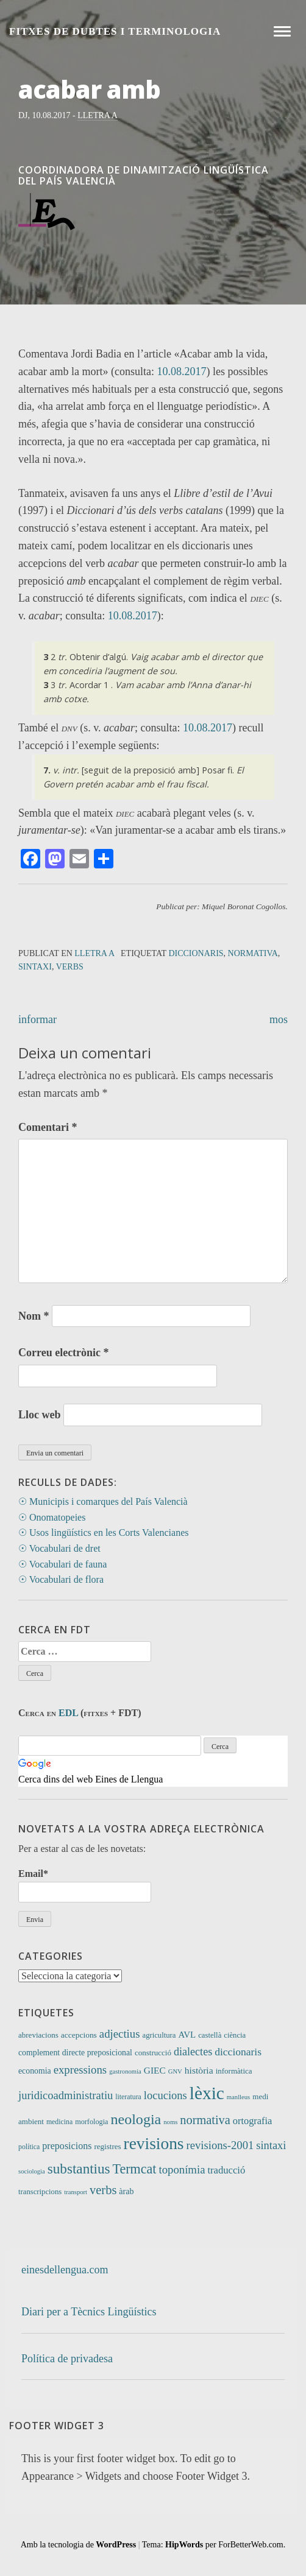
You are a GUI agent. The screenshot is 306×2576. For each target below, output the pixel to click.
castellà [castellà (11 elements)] (209, 2035)
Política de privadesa (67, 2359)
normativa (253, 953)
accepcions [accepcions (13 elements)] (79, 2034)
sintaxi (35, 966)
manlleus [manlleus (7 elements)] (238, 2097)
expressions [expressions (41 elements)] (80, 2069)
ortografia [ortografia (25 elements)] (252, 2121)
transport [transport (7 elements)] (75, 2192)
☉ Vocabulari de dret (59, 1548)
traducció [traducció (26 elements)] (226, 2170)
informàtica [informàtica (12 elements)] (234, 2070)
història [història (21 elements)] (199, 2070)
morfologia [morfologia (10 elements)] (91, 2121)
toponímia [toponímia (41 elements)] (181, 2169)
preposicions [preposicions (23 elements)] (66, 2146)
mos (278, 1019)
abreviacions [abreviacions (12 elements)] (38, 2034)
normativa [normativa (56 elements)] (205, 2120)
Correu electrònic (63, 1352)
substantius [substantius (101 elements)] (79, 2169)
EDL (68, 1713)
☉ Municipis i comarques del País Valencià (103, 1501)
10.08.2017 (181, 371)
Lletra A (97, 115)
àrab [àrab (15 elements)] (126, 2191)
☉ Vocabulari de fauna (62, 1564)
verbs (70, 966)
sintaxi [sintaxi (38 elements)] (271, 2145)
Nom (33, 1316)
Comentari (47, 1127)
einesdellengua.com (64, 2270)
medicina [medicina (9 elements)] (59, 2121)
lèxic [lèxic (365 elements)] (207, 2093)
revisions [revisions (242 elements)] (154, 2143)
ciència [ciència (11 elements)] (235, 2035)
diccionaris (195, 953)
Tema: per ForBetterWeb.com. (213, 2544)
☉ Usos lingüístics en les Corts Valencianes (103, 1532)
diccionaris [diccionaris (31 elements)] (238, 2052)
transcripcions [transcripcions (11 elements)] (40, 2191)
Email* (84, 1885)
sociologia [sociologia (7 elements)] (31, 2171)
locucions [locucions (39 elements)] (165, 2095)
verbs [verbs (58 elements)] (103, 2190)
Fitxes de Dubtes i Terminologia (115, 31)
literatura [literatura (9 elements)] (128, 2096)
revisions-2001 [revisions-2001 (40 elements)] (220, 2145)
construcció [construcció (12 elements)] (153, 2052)
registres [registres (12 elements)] (107, 2146)
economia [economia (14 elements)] (34, 2070)
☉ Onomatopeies (51, 1517)
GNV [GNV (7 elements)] (175, 2071)
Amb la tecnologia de (79, 2544)
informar (37, 1019)
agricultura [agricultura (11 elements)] (159, 2035)
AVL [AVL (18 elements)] (187, 2034)
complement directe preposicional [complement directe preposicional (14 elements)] (75, 2052)
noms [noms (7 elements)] (170, 2122)
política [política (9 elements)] (29, 2146)
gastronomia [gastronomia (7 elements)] (125, 2071)
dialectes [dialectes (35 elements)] (193, 2052)
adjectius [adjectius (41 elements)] (119, 2033)
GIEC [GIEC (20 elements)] (155, 2070)
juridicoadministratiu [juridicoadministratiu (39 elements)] (65, 2095)
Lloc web (39, 1415)
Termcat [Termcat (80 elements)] (135, 2169)
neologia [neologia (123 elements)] (136, 2119)
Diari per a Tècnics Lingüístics (89, 2312)
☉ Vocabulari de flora (61, 1579)
